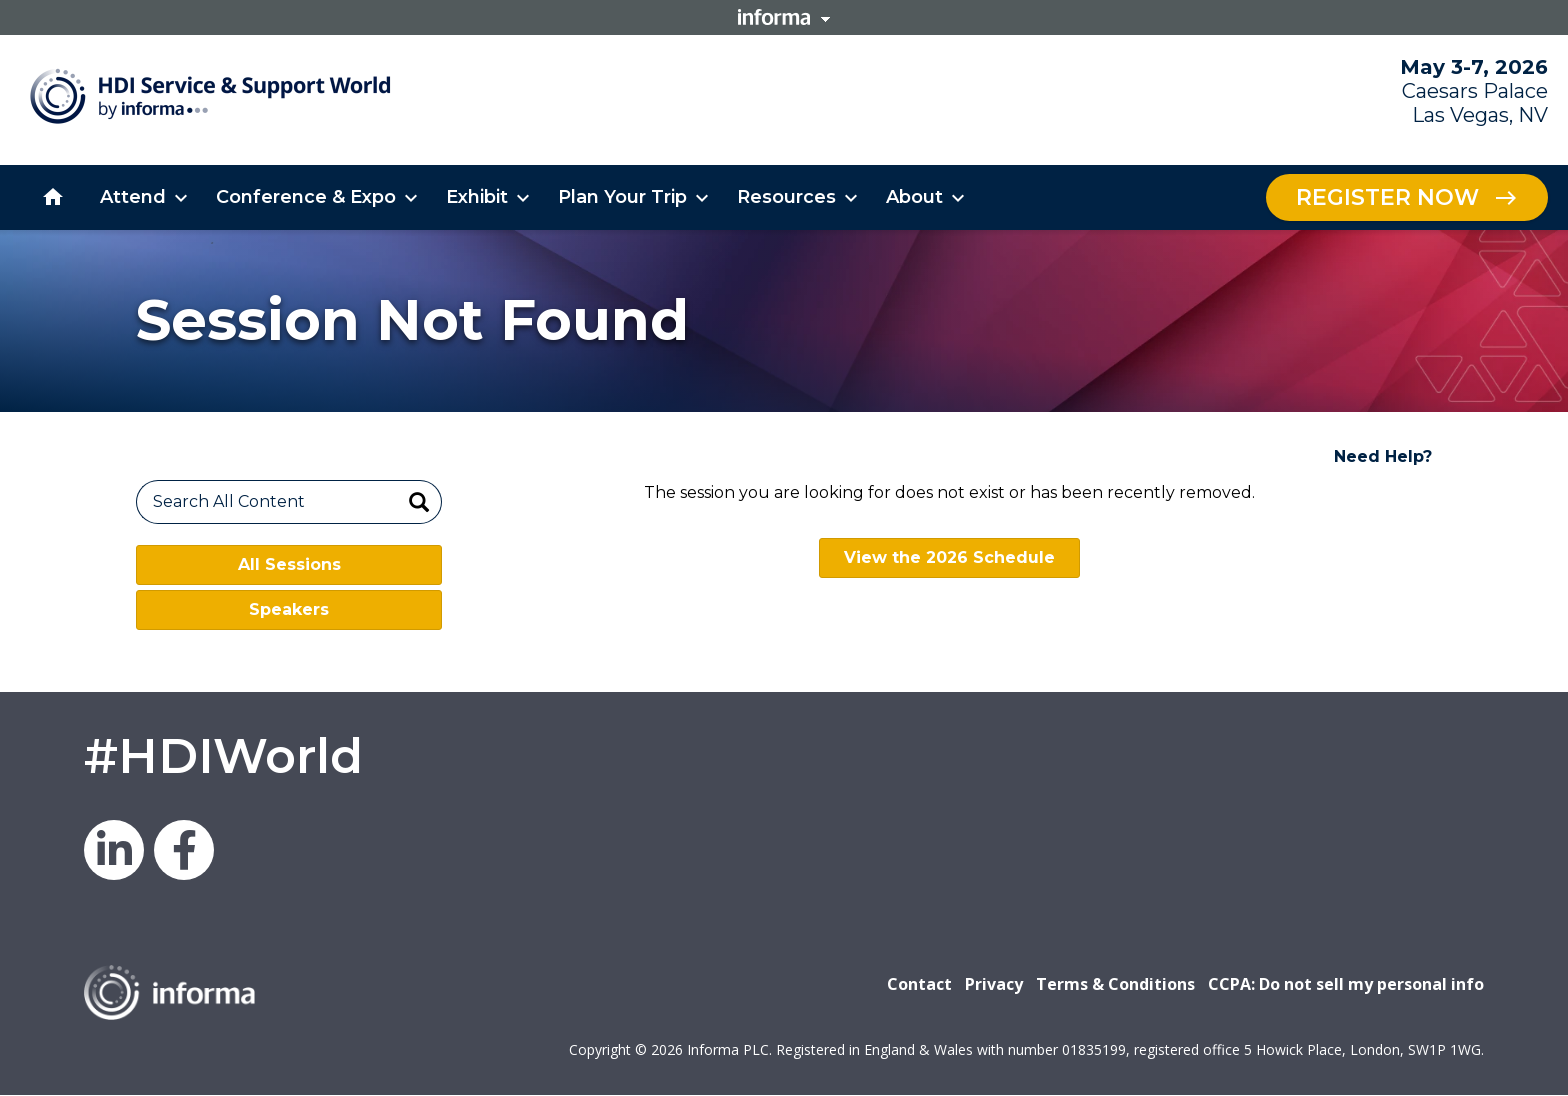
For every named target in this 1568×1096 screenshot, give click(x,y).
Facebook (184, 850)
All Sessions (289, 564)
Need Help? (1383, 456)
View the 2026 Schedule (949, 557)
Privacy (994, 984)
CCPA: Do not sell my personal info (1346, 984)
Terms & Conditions (1115, 984)
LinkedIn (114, 850)
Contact (919, 984)
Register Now (1387, 197)
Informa (784, 17)
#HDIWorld (223, 756)
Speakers (289, 609)
